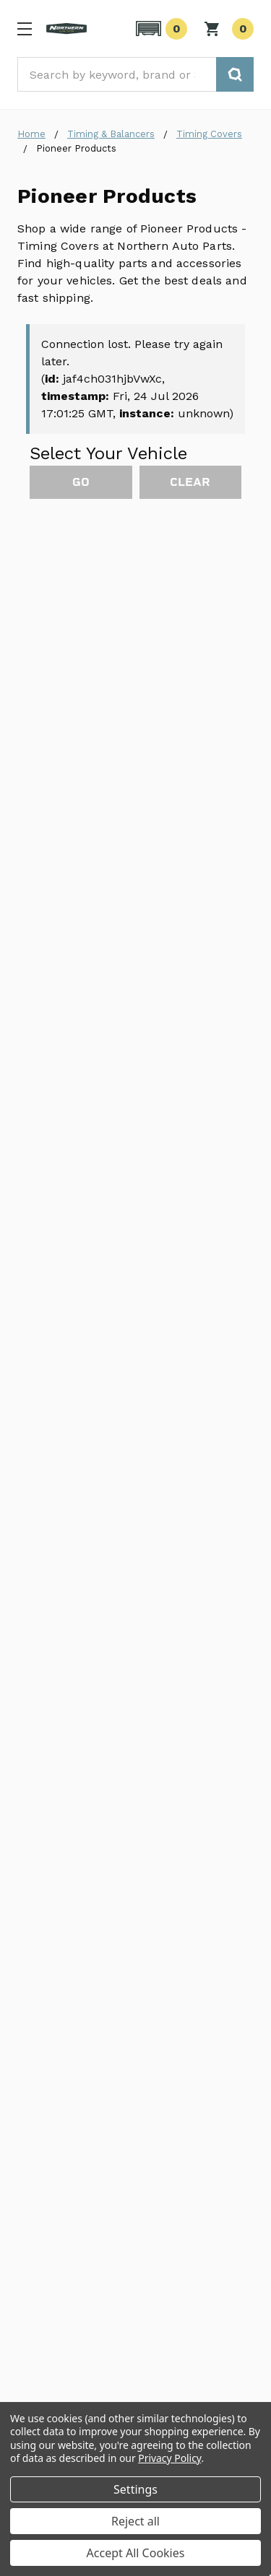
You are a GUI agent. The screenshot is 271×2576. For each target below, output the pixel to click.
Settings (135, 2489)
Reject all (135, 2521)
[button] (159, 29)
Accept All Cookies (136, 2553)
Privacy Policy (169, 2458)
